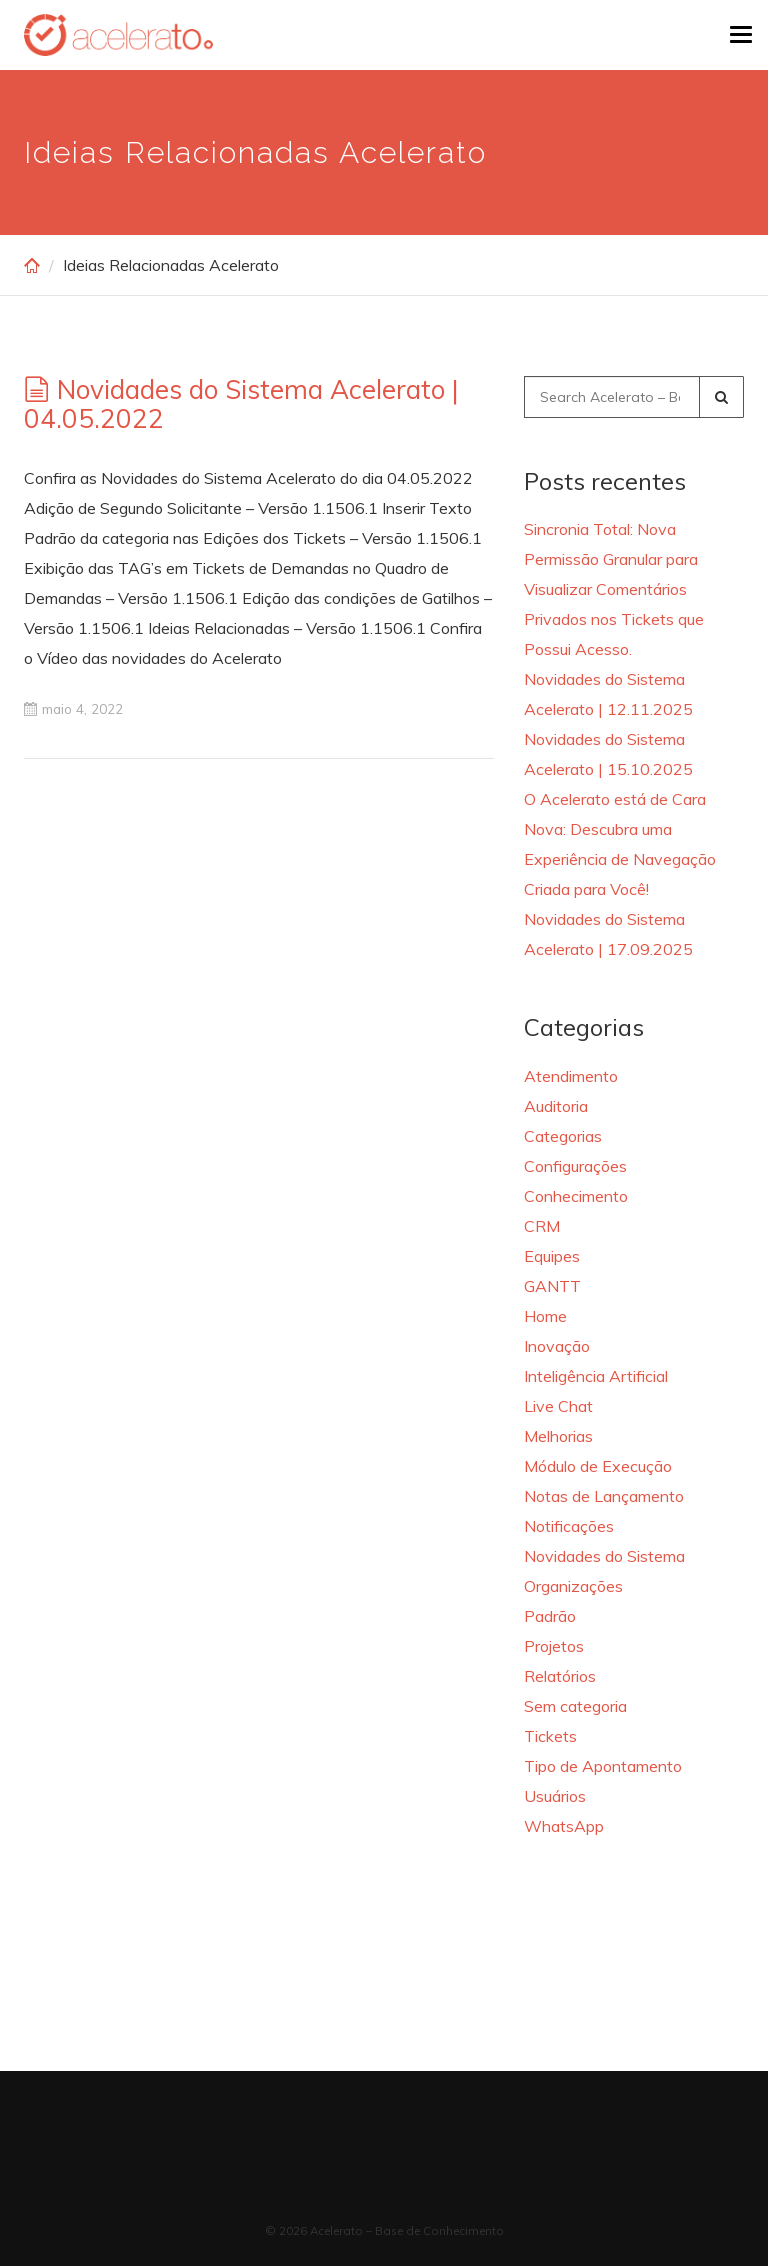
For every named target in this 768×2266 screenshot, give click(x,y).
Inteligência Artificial (596, 1376)
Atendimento (571, 1076)
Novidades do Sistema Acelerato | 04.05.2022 (241, 404)
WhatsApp (564, 1826)
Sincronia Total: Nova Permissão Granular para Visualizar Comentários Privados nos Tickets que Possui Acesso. (614, 589)
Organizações (573, 1586)
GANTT (552, 1286)
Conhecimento (576, 1196)
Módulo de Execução (598, 1466)
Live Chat (558, 1406)
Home (545, 1316)
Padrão (550, 1616)
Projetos (554, 1646)
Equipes (552, 1256)
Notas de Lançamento (604, 1496)
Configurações (575, 1166)
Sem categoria (575, 1706)
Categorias (563, 1136)
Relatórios (560, 1676)
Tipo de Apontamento (603, 1766)
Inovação (557, 1346)
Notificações (569, 1526)
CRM (542, 1226)
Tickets (550, 1736)
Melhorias (558, 1436)
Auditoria (556, 1106)
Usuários (555, 1796)
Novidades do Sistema (604, 1556)
